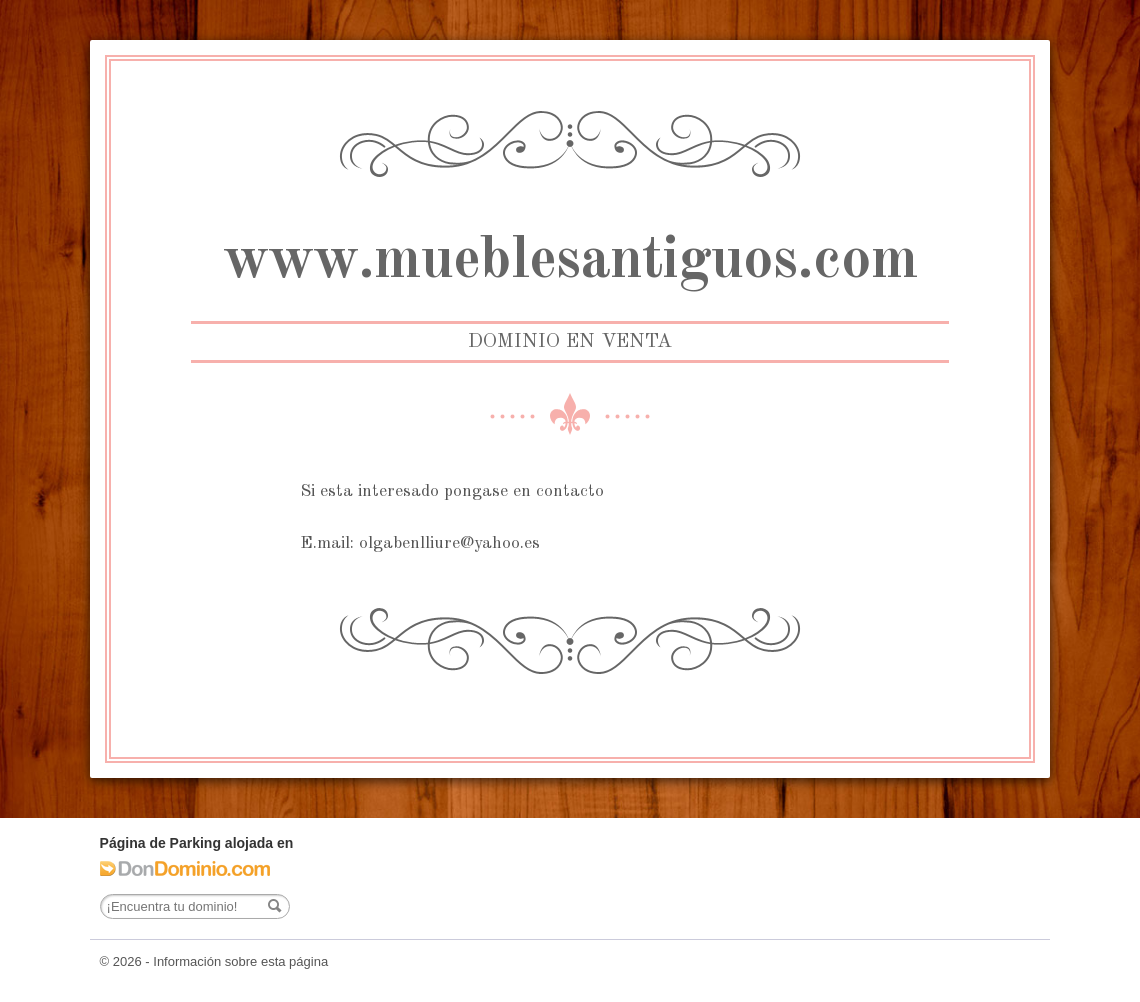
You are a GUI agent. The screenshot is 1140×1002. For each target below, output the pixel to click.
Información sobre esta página (240, 961)
